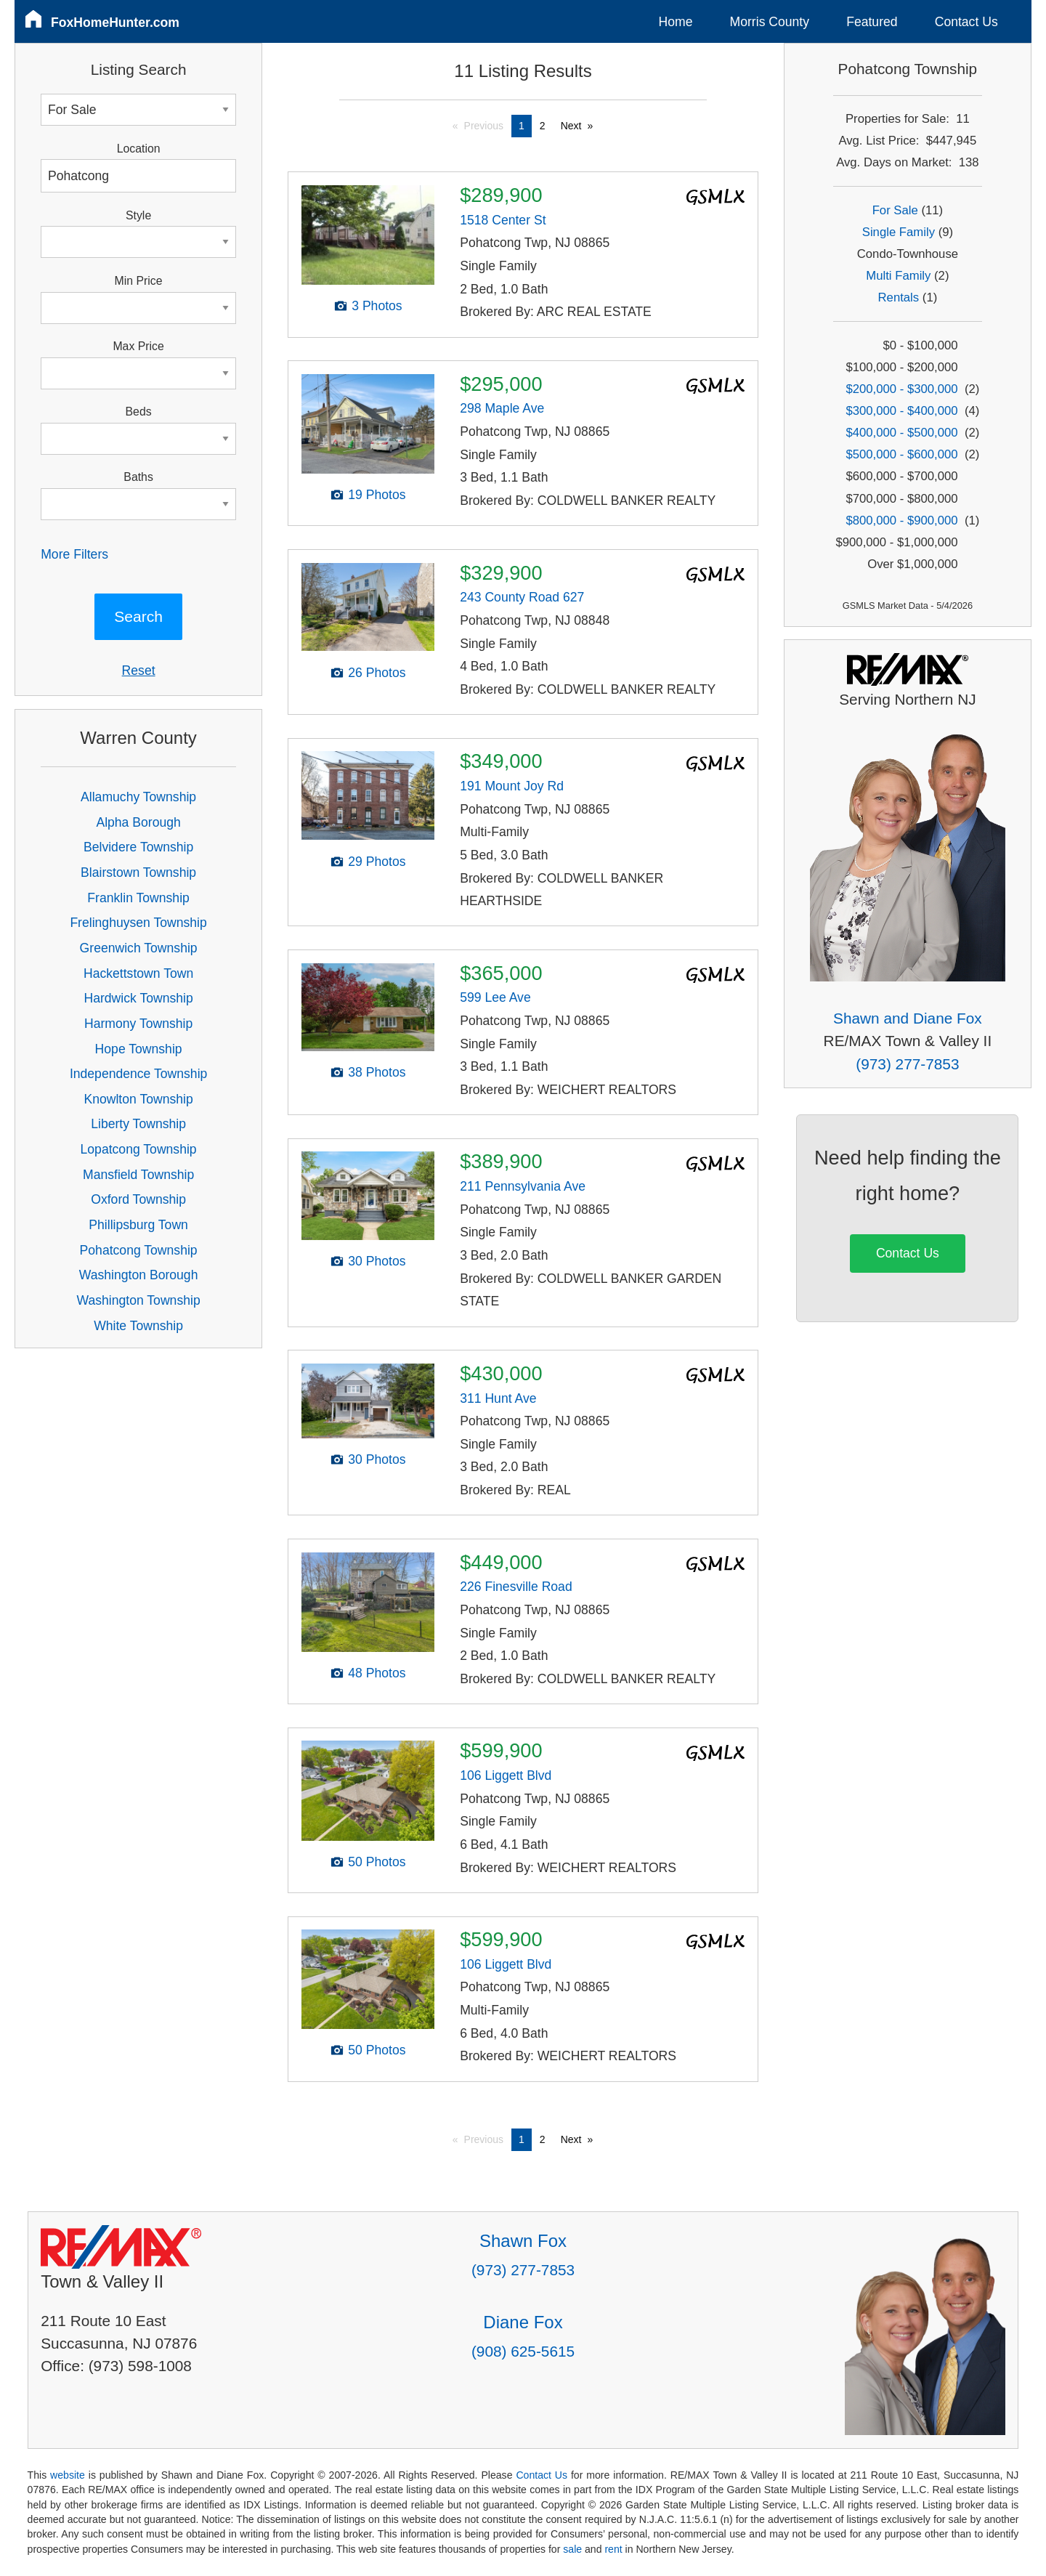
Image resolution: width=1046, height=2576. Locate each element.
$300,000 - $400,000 (901, 411)
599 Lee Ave (495, 997)
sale (572, 2549)
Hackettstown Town (138, 973)
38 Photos (376, 1072)
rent (613, 2549)
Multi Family (898, 276)
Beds (139, 411)
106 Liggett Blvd (505, 1775)
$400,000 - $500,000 (901, 433)
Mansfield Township (138, 1174)
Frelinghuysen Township (138, 922)
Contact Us (966, 22)
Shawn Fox (523, 2241)
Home (676, 22)
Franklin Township (138, 898)
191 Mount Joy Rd (512, 786)
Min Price (139, 281)
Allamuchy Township (138, 797)
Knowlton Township (138, 1099)
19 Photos (376, 494)
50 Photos (376, 1862)
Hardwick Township (138, 998)
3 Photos (377, 306)
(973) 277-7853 (907, 1064)
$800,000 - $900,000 (901, 520)
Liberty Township (138, 1124)
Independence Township (138, 1073)
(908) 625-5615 (523, 2351)
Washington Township (138, 1300)
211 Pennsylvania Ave (522, 1186)
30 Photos (376, 1261)
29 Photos (376, 861)
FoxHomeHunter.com (115, 22)
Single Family (898, 232)
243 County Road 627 (522, 597)
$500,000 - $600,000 (901, 454)
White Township (138, 1326)
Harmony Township (138, 1023)
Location (139, 148)
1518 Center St (503, 220)
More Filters (74, 554)
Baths (138, 477)
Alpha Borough (138, 822)
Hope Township (138, 1049)
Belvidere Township (138, 847)
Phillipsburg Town (138, 1225)
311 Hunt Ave (498, 1398)
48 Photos (376, 1673)
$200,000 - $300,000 (901, 389)
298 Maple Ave (502, 408)
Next (571, 125)
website (67, 2475)
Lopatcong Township (139, 1149)
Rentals (899, 297)
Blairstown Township (138, 872)
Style (138, 215)
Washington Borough (138, 1275)
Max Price (138, 346)
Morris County (770, 22)
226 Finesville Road (516, 1586)
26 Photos (376, 672)
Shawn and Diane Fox (907, 1018)
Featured (871, 22)
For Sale (895, 210)
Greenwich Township (139, 948)
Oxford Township (138, 1199)
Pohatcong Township (139, 1250)
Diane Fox (522, 2322)
